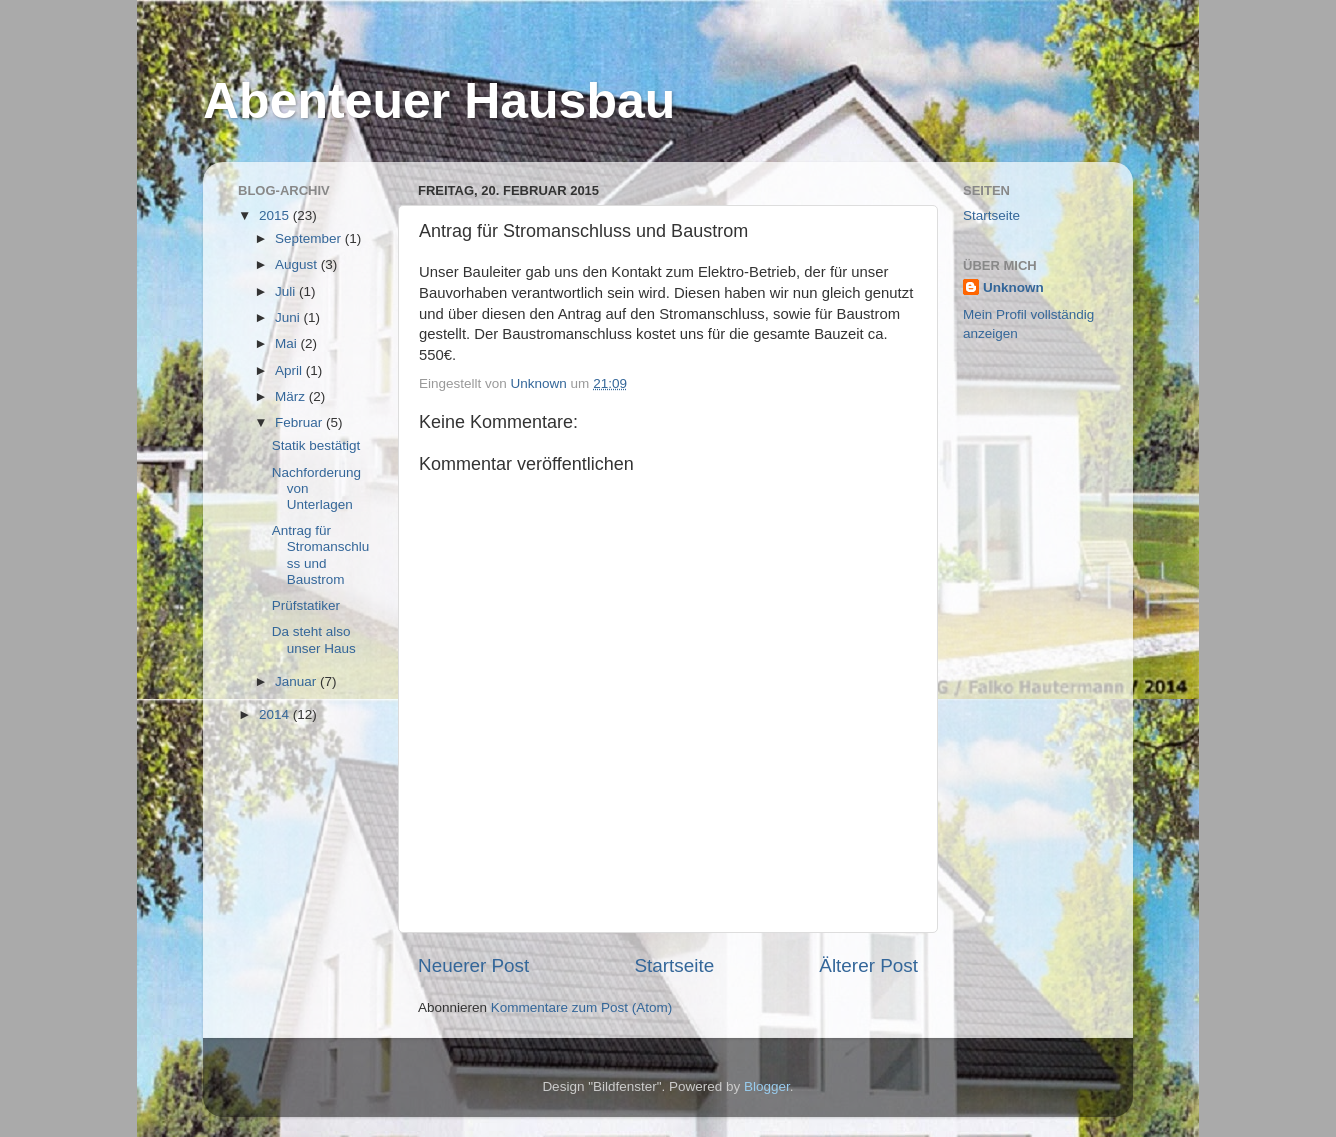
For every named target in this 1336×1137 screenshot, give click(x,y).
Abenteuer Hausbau (439, 101)
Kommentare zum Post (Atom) (582, 1007)
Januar (297, 681)
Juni (289, 317)
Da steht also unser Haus (314, 639)
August (298, 264)
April (290, 370)
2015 (276, 215)
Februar (300, 422)
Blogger (767, 1086)
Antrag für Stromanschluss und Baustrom (321, 555)
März (292, 396)
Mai (288, 343)
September (310, 238)
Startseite (674, 965)
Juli (287, 291)
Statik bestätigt (316, 445)
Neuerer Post (473, 965)
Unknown (1013, 287)
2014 (276, 714)
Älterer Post (868, 965)
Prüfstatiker (306, 605)
